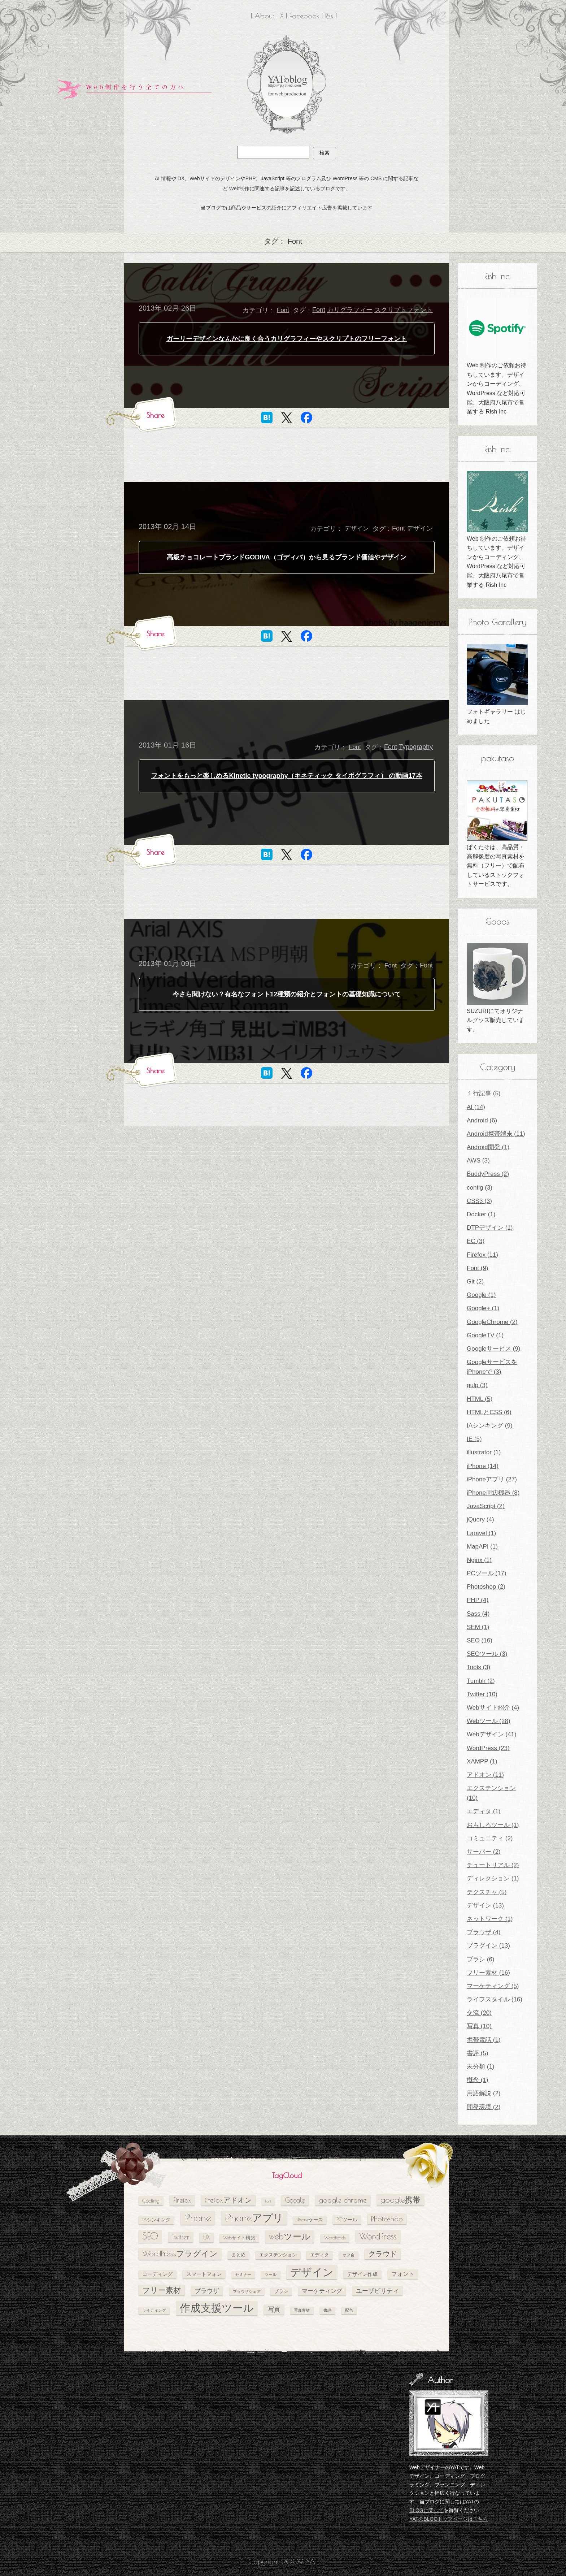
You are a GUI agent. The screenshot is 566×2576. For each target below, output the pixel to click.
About (264, 16)
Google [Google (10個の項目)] (295, 2200)
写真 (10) (479, 2026)
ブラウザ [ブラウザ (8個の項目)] (207, 2290)
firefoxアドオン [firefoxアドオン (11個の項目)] (228, 2200)
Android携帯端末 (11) (496, 1133)
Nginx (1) (479, 1560)
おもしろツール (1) (493, 1825)
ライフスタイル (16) (494, 1999)
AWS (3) (478, 1160)
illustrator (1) (484, 1452)
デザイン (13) (485, 1905)
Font (283, 310)
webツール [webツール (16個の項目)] (289, 2236)
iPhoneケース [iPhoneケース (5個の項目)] (310, 2219)
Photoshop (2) (486, 1586)
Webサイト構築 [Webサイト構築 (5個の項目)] (239, 2238)
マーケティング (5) (493, 1986)
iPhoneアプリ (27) (492, 1479)
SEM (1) (478, 1627)
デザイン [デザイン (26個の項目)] (312, 2272)
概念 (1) (477, 2080)
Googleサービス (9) (493, 1348)
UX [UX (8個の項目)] (206, 2237)
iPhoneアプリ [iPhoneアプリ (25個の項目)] (254, 2218)
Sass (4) (478, 1613)
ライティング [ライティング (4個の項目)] (154, 2310)
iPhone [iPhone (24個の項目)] (197, 2218)
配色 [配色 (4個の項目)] (349, 2310)
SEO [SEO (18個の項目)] (150, 2236)
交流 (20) (479, 2012)
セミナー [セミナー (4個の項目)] (243, 2274)
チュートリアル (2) (493, 1865)
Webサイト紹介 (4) (493, 1707)
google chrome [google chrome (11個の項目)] (343, 2200)
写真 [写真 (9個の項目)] (273, 2309)
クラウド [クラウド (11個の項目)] (382, 2254)
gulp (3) (477, 1385)
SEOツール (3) (487, 1653)
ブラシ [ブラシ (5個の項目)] (281, 2291)
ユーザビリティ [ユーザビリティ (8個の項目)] (377, 2290)
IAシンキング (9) (490, 1425)
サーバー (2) (484, 1851)
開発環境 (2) (484, 2107)
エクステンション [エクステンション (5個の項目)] (278, 2254)
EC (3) (475, 1241)
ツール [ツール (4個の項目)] (271, 2274)
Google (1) (481, 1294)
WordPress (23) (488, 1748)
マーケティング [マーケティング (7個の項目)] (322, 2290)
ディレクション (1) (493, 1878)
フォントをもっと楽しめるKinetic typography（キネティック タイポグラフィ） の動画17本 (286, 775)
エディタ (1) (484, 1811)
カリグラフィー (350, 309)
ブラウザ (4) (484, 1932)
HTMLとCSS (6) (489, 1412)
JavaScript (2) (486, 1506)
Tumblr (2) (481, 1680)
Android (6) (482, 1120)
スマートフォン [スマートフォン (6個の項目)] (204, 2274)
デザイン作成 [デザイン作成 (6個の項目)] (362, 2274)
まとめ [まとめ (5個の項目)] (238, 2254)
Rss (329, 16)
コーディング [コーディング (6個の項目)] (157, 2274)
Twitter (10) (482, 1694)
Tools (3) (478, 1667)
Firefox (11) (482, 1254)
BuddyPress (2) (488, 1173)
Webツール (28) (488, 1721)
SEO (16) (479, 1640)
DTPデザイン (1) (490, 1227)
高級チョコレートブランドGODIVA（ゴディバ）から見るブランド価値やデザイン (286, 557)
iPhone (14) (482, 1466)
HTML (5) (479, 1398)
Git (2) (475, 1281)
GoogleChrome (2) (492, 1322)
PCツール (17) (486, 1573)
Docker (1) (481, 1214)
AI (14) (476, 1107)
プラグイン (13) (488, 1945)
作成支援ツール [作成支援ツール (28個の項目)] (217, 2308)
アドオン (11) (485, 1774)
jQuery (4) (480, 1519)
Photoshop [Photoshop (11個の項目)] (387, 2219)
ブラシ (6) (481, 1959)
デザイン (356, 528)
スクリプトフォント (403, 309)
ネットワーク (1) (490, 1918)
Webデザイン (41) (492, 1734)
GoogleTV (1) (485, 1335)
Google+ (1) (483, 1308)
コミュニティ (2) (490, 1838)
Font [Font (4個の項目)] (268, 2201)
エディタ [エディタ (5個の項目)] (319, 2254)
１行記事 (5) (484, 1093)
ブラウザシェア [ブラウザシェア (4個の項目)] (247, 2291)
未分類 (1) (481, 2066)
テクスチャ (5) (487, 1892)
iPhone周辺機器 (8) (493, 1492)
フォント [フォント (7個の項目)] (402, 2273)
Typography (416, 746)
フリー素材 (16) (488, 1972)
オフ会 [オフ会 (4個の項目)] (348, 2255)
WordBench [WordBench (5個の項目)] (334, 2238)
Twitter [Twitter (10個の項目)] (181, 2237)
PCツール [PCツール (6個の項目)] (346, 2219)
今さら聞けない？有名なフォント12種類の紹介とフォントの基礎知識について (287, 994)
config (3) (479, 1187)
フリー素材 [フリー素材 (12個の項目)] (161, 2290)
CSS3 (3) (479, 1201)
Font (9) (477, 1268)
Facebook (304, 16)
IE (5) (474, 1439)
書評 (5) (477, 2053)
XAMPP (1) (482, 1761)
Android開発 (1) (488, 1147)
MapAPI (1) (482, 1546)
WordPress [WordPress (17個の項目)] (378, 2236)
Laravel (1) (481, 1533)
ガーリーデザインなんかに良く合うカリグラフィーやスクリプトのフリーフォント (286, 338)
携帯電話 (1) (484, 2039)
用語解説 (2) (484, 2093)
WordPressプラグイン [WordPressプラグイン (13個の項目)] (180, 2253)
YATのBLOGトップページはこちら (448, 2519)
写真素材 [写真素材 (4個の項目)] (302, 2310)
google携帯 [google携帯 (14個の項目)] (400, 2199)
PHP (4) (477, 1600)
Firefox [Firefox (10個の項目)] (182, 2200)
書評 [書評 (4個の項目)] (327, 2310)
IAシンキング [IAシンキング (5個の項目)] (156, 2219)
